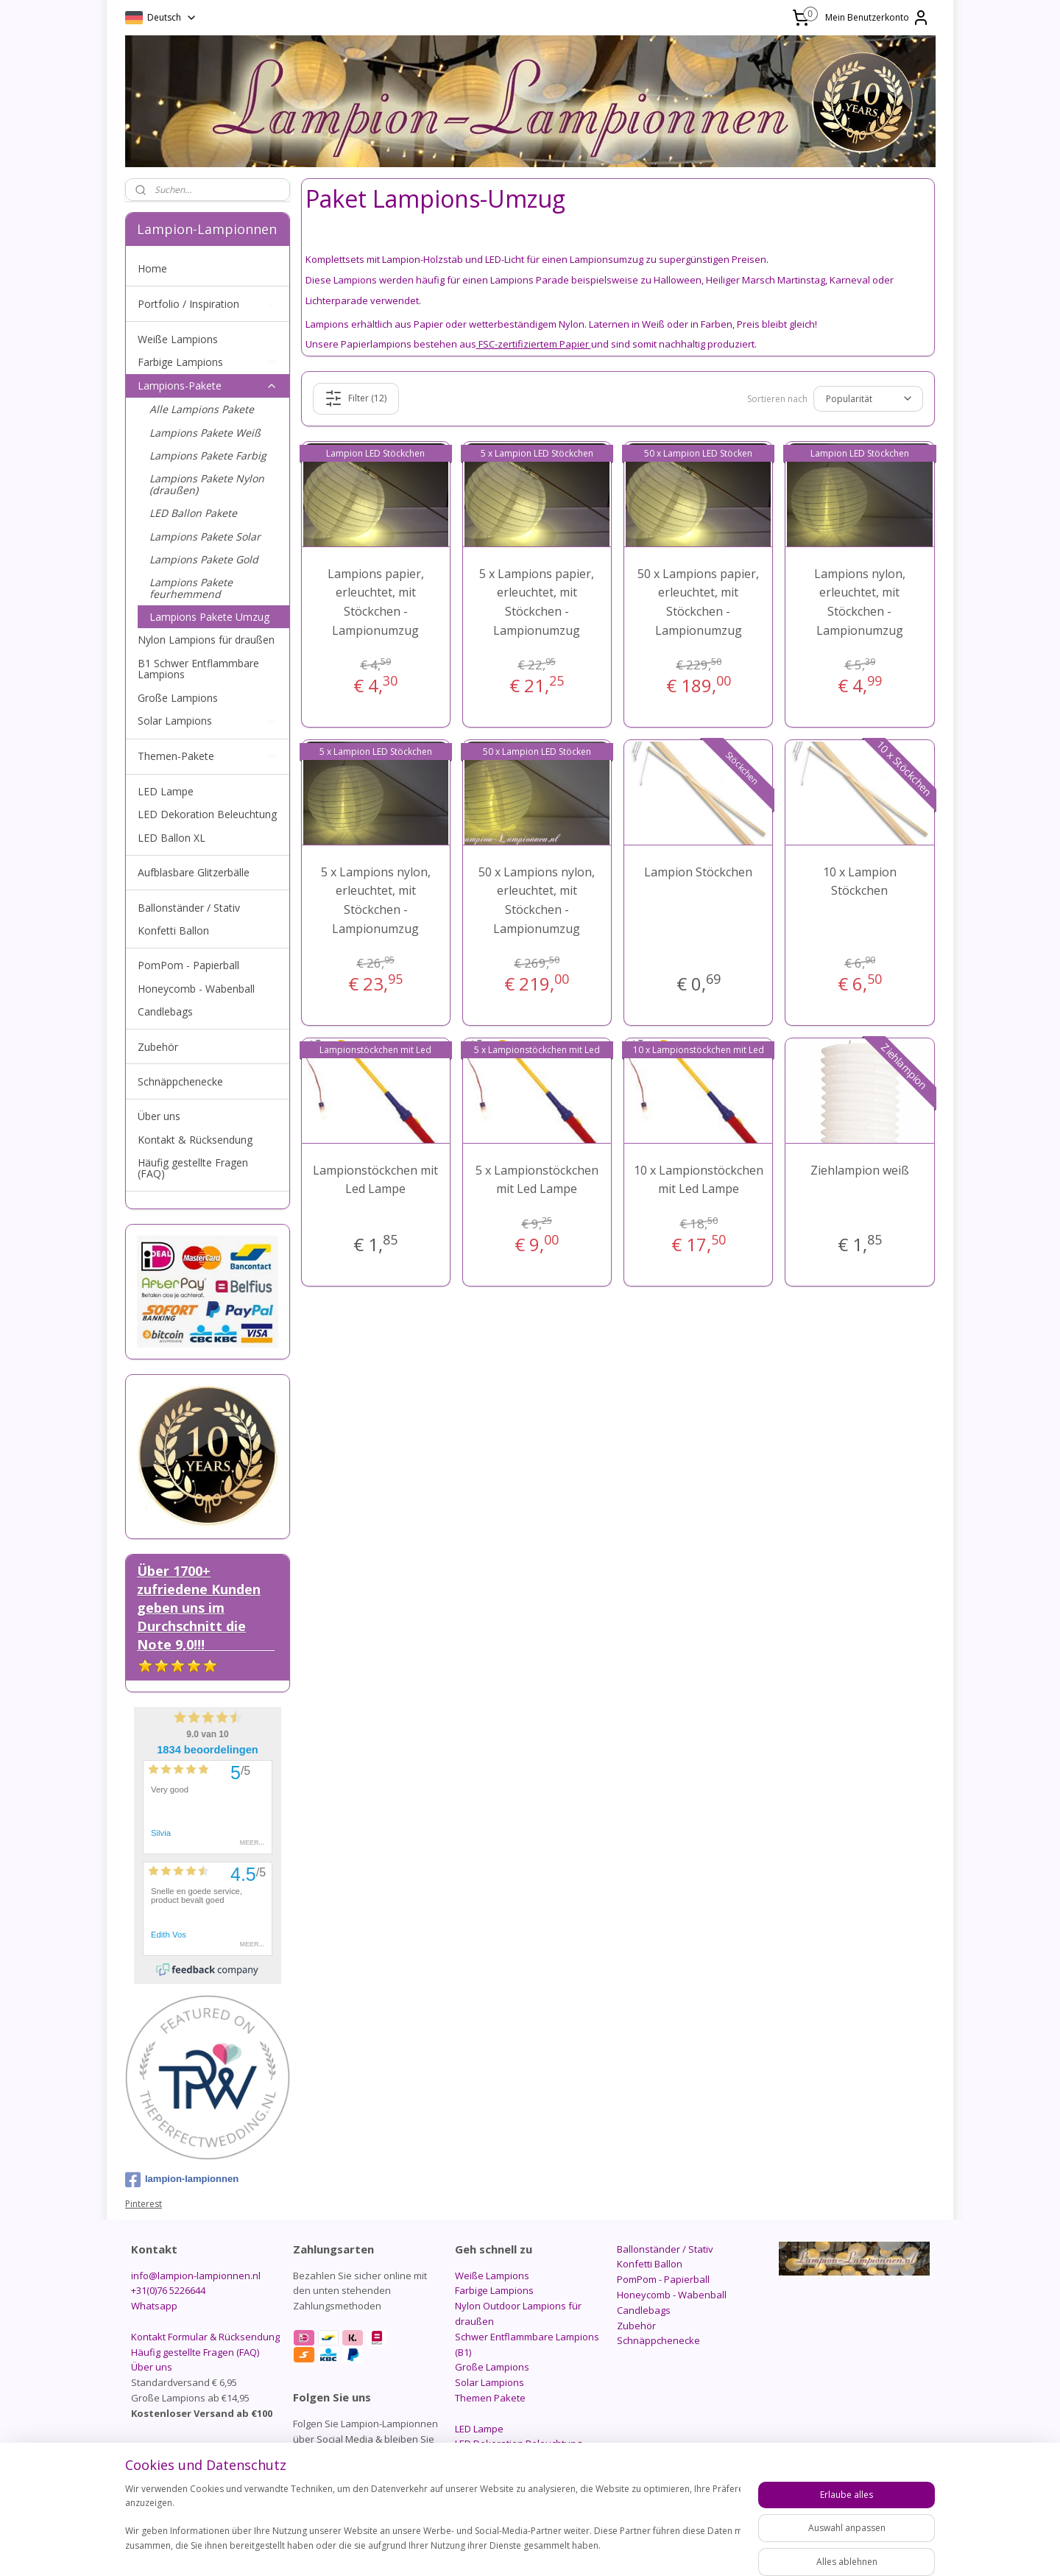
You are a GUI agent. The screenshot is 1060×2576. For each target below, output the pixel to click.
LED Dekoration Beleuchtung (207, 814)
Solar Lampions (208, 721)
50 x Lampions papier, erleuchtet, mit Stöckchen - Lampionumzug (699, 602)
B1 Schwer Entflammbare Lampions (198, 668)
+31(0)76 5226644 (168, 2290)
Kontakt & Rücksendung (195, 1140)
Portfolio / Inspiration (208, 304)
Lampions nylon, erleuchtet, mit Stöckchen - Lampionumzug (859, 602)
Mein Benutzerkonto (877, 18)
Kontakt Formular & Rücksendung (205, 2336)
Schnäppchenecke (180, 1081)
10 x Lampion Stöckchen (860, 881)
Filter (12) (356, 398)
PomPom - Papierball (188, 965)
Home (152, 268)
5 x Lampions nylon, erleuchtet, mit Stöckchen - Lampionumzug (376, 900)
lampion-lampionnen (182, 2180)
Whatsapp (154, 2305)
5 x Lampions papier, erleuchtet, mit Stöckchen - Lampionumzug (537, 602)
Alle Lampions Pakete (201, 409)
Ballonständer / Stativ (189, 908)
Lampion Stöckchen (699, 872)
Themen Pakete (490, 2397)
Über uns (159, 1116)
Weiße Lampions (178, 339)
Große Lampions (178, 698)
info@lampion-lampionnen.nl (196, 2275)
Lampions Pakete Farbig (207, 455)
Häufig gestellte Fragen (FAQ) (193, 1167)
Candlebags (165, 1011)
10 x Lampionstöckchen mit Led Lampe (698, 1179)
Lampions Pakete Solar (205, 536)
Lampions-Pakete (208, 386)
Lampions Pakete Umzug (209, 617)
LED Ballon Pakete (193, 513)
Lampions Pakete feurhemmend (191, 587)
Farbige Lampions (208, 362)
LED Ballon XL (171, 838)
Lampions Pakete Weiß (205, 433)
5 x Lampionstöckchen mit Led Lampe (537, 1179)
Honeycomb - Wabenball (196, 989)
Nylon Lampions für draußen (206, 640)
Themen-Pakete (208, 756)
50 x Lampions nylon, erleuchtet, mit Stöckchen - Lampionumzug (537, 900)
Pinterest (143, 2203)
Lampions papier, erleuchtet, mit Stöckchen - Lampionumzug (376, 602)
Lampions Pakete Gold (203, 559)
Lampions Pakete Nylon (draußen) (206, 483)
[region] (433, 2525)
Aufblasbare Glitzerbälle (194, 872)
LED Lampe (166, 791)
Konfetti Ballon (173, 930)
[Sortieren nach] (868, 398)
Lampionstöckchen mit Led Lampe (376, 1179)
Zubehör (158, 1047)
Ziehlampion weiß (859, 1170)
